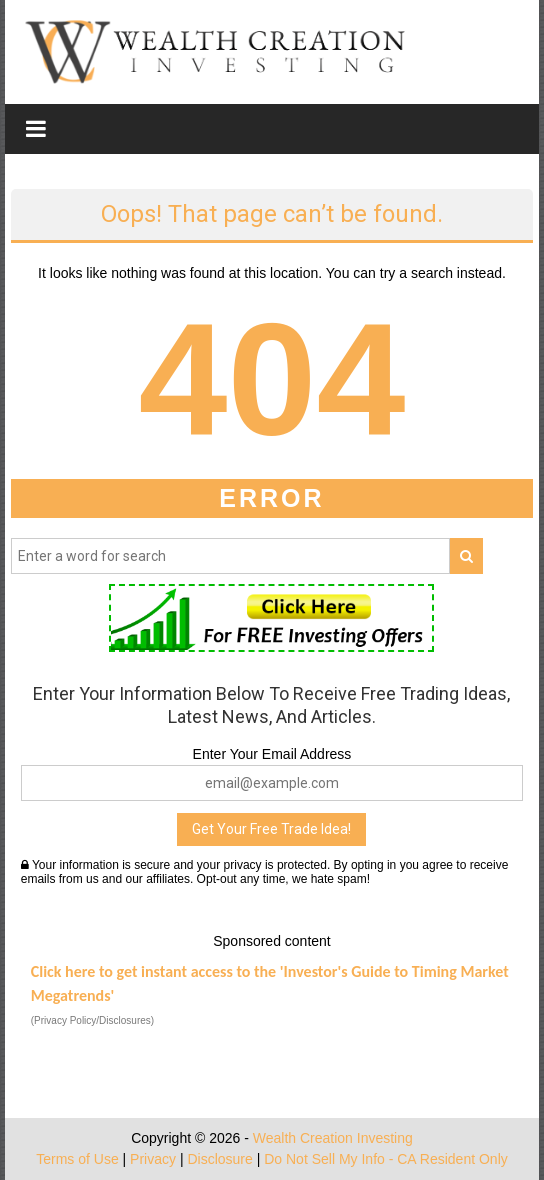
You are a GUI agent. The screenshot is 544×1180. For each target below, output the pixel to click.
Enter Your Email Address (272, 754)
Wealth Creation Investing (333, 1138)
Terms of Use (77, 1159)
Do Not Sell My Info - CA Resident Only (386, 1159)
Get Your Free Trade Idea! (271, 829)
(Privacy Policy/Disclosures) (92, 1020)
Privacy (153, 1159)
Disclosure (219, 1159)
